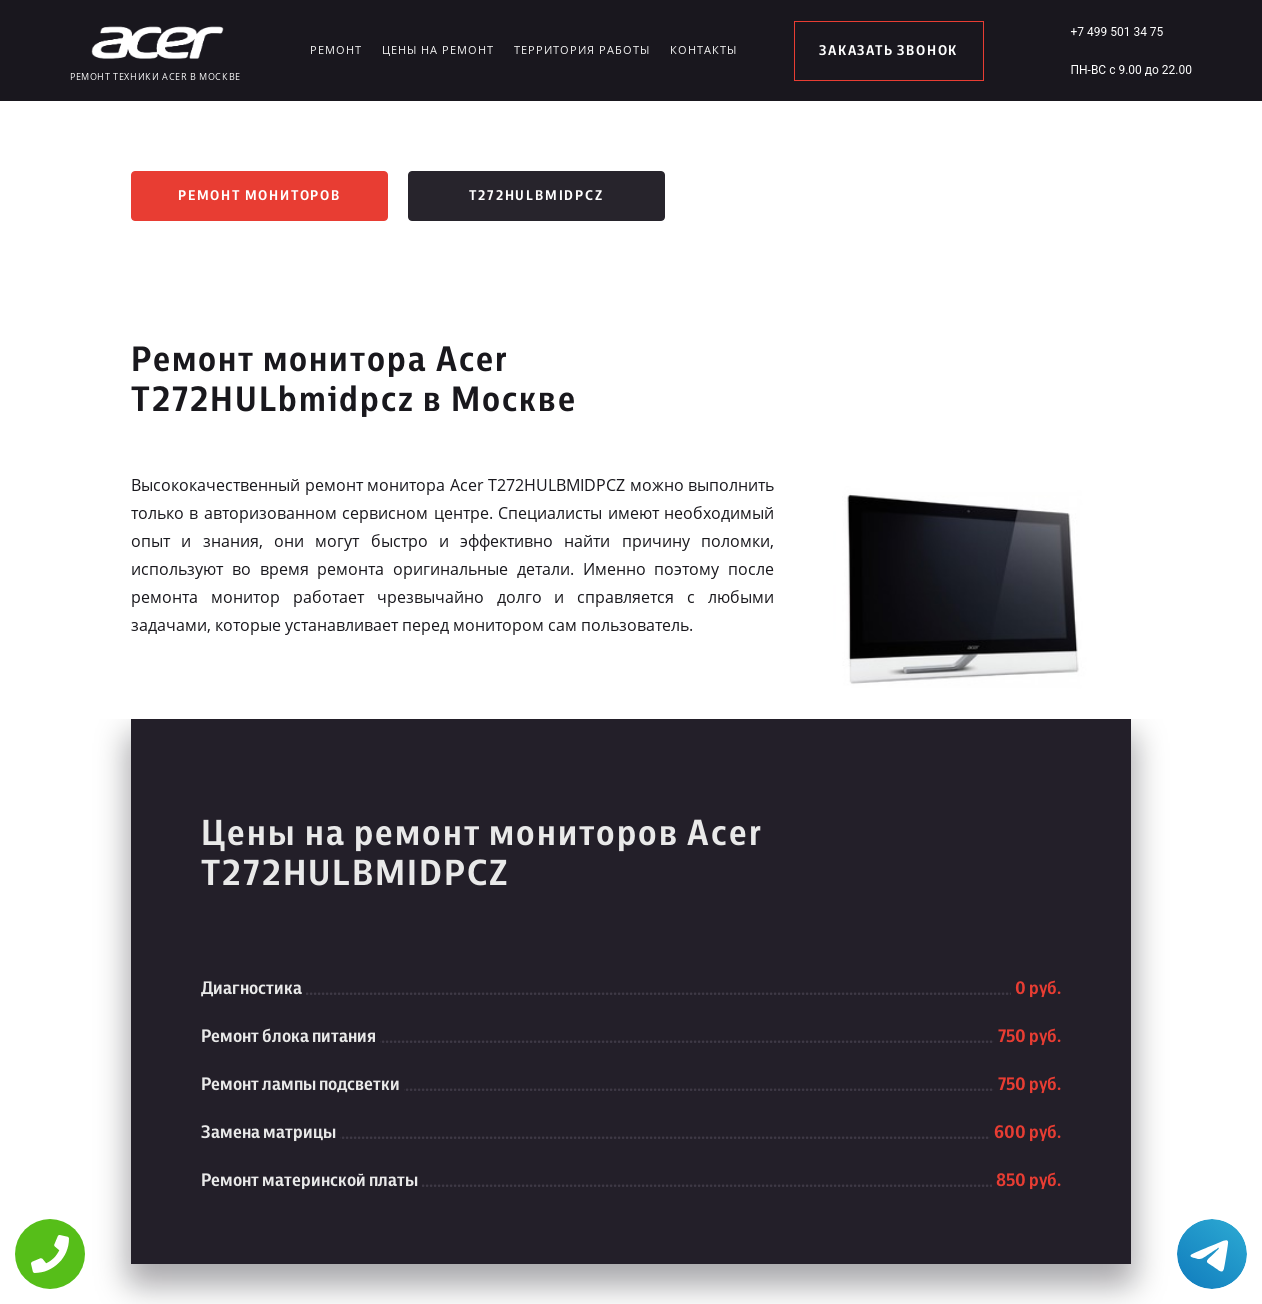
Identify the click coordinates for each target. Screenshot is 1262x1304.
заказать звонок (888, 51)
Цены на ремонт (438, 49)
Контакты (703, 49)
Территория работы (582, 49)
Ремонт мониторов (259, 196)
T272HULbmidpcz (536, 196)
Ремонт (336, 49)
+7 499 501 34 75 (1116, 32)
